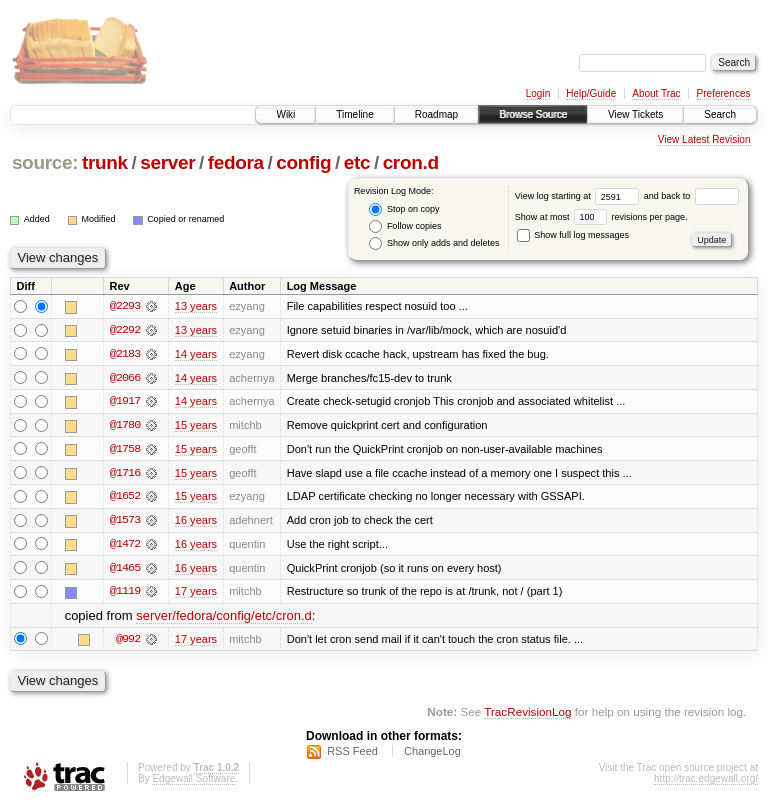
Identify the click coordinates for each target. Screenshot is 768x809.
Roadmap (436, 114)
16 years (196, 522)
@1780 (125, 426)
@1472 (125, 546)
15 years (196, 426)
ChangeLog (432, 755)
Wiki (285, 114)
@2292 (125, 330)
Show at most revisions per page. (601, 217)
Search (720, 114)
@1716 (125, 474)
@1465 (125, 570)
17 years (196, 594)
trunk (105, 162)
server (167, 162)
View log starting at (579, 196)
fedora (236, 162)
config (303, 162)
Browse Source (533, 114)
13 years (196, 306)
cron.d (411, 162)
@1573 (125, 522)
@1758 (125, 450)
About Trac (656, 93)
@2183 (125, 354)
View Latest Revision (704, 139)
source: (45, 162)
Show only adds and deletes (434, 243)
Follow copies (405, 226)
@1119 (125, 594)
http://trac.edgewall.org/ (706, 782)
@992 (128, 642)
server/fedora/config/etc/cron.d (224, 618)
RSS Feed (352, 755)
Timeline (354, 114)
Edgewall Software (193, 782)
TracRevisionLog (527, 714)
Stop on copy (404, 209)
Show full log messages (573, 235)
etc (357, 162)
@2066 (125, 378)
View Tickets (635, 114)
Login (538, 93)
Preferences (724, 93)
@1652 (125, 498)
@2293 (125, 306)
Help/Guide (591, 93)
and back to (691, 196)
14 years (196, 354)
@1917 (125, 402)
